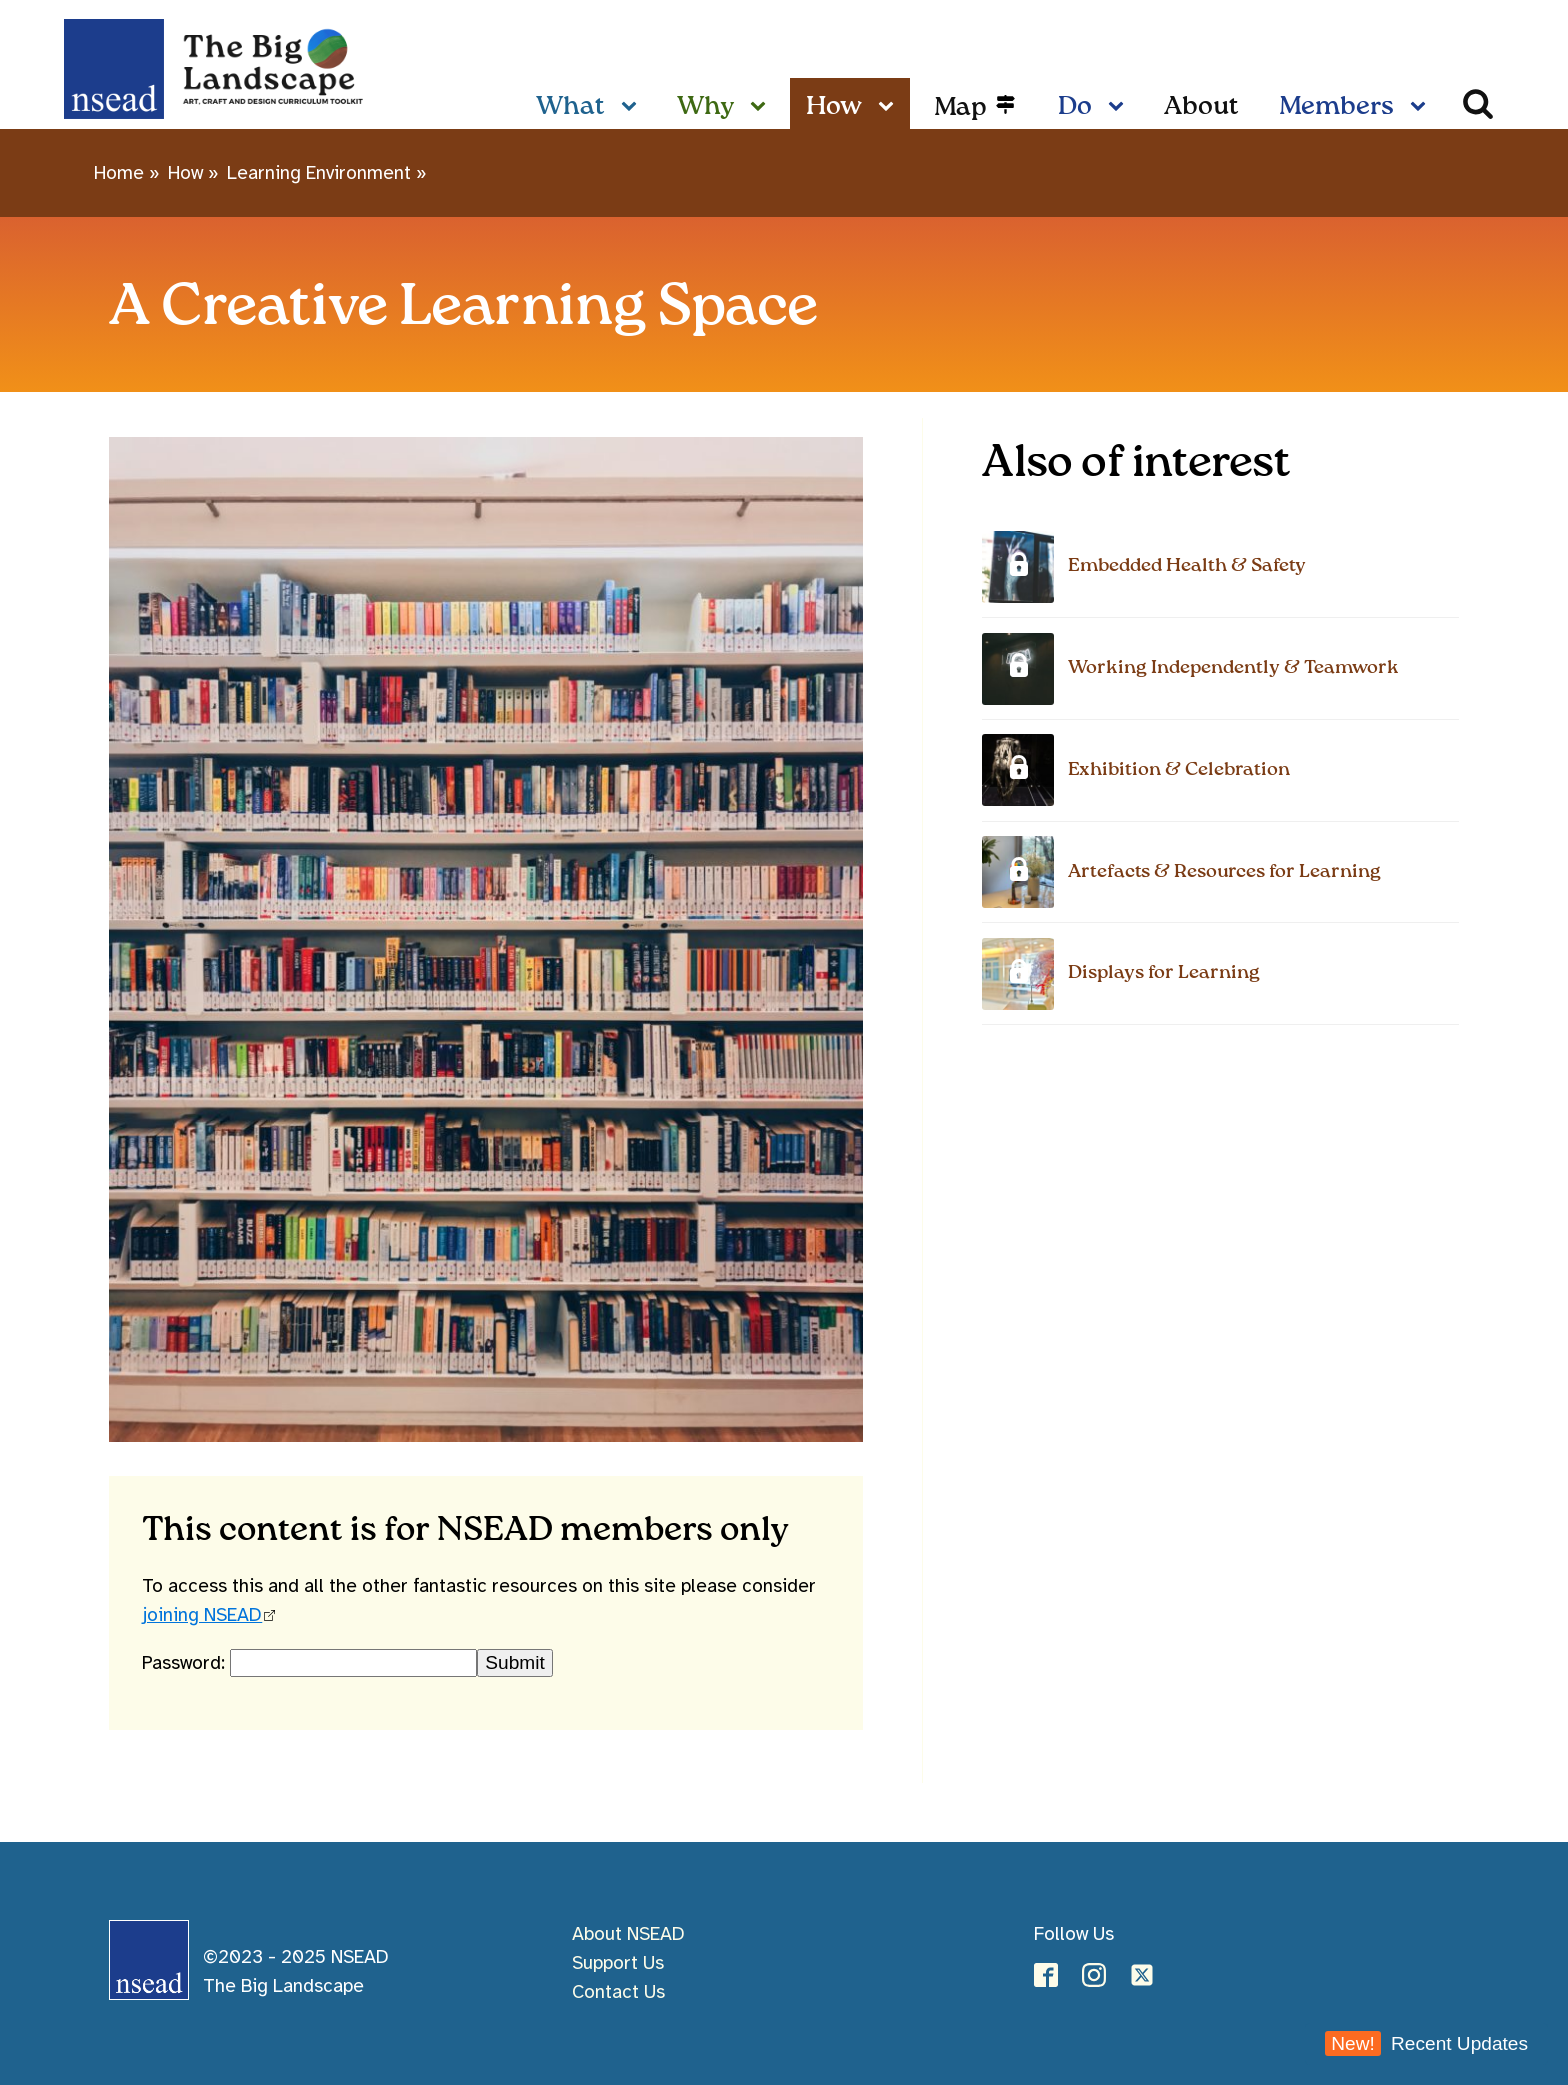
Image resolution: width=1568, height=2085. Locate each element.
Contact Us (618, 1992)
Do (1075, 107)
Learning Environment (319, 173)
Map (960, 108)
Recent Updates (1426, 2043)
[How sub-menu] (890, 108)
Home (119, 173)
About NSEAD (628, 1934)
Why (705, 107)
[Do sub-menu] (1120, 108)
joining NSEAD (202, 1615)
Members (1336, 107)
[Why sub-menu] (762, 108)
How (834, 107)
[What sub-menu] (633, 108)
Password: (186, 1663)
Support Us (618, 1963)
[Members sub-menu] (1422, 108)
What (570, 107)
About (1201, 107)
